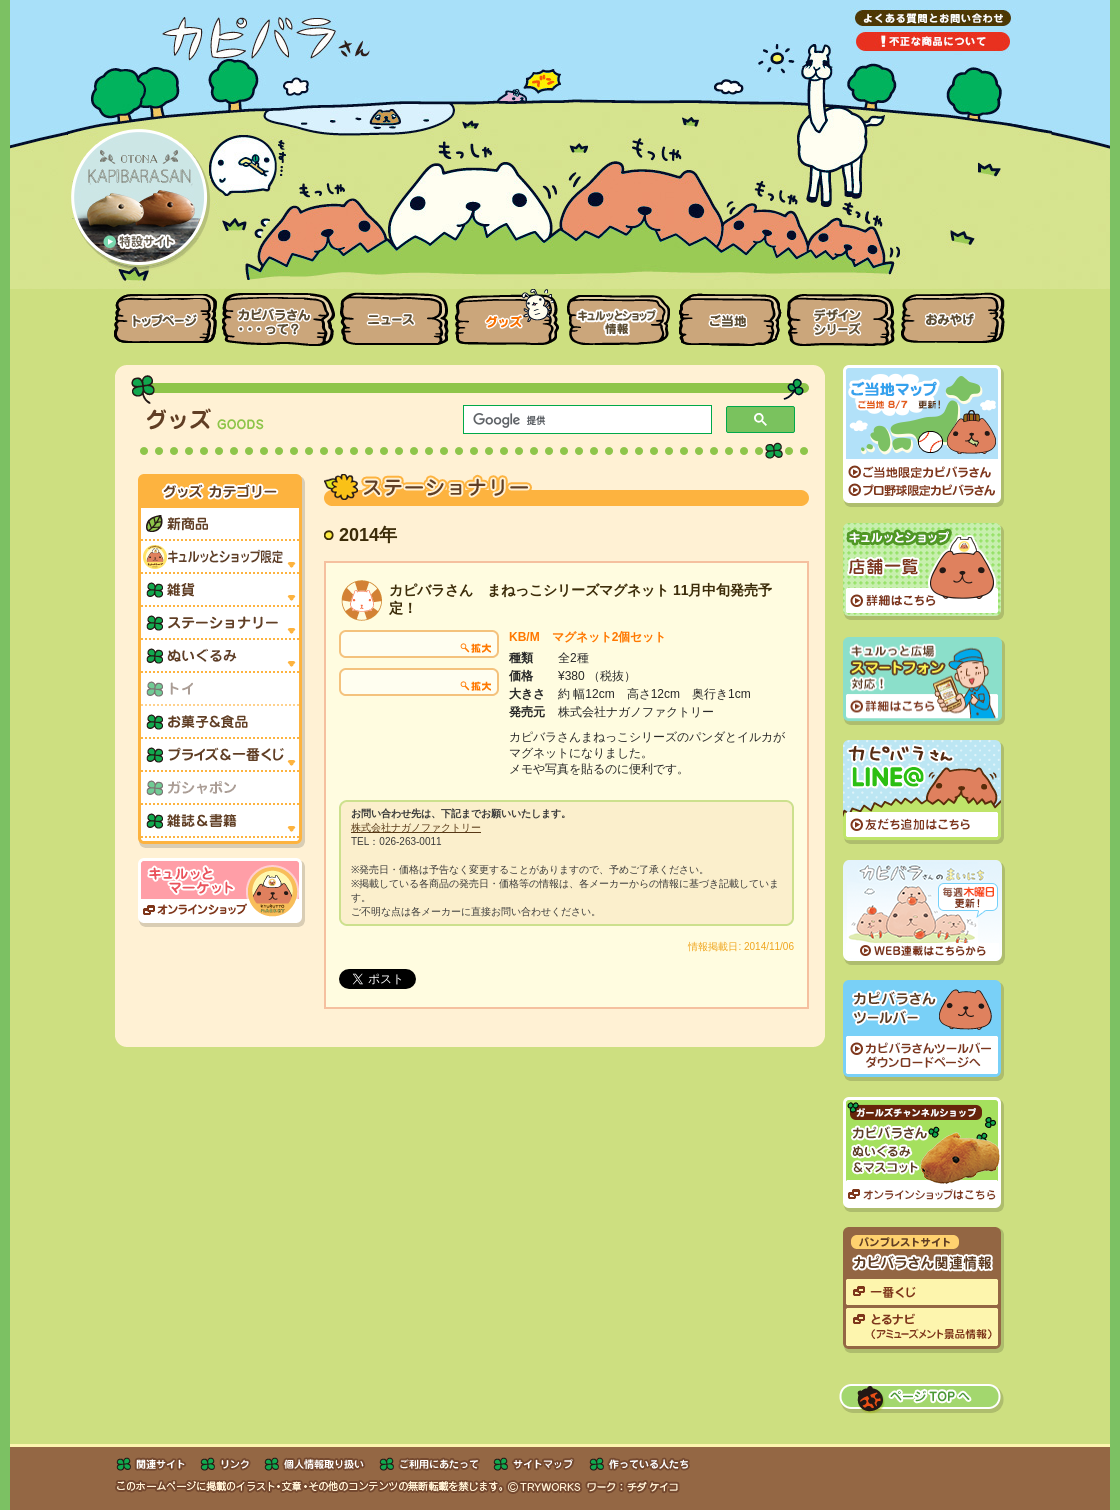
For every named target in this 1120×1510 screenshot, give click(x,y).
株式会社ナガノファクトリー (416, 827)
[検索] (585, 420)
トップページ (160, 313)
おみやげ (960, 313)
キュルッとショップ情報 (619, 313)
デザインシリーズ (842, 313)
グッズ (507, 313)
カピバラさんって (278, 313)
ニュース (394, 313)
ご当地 (730, 313)
